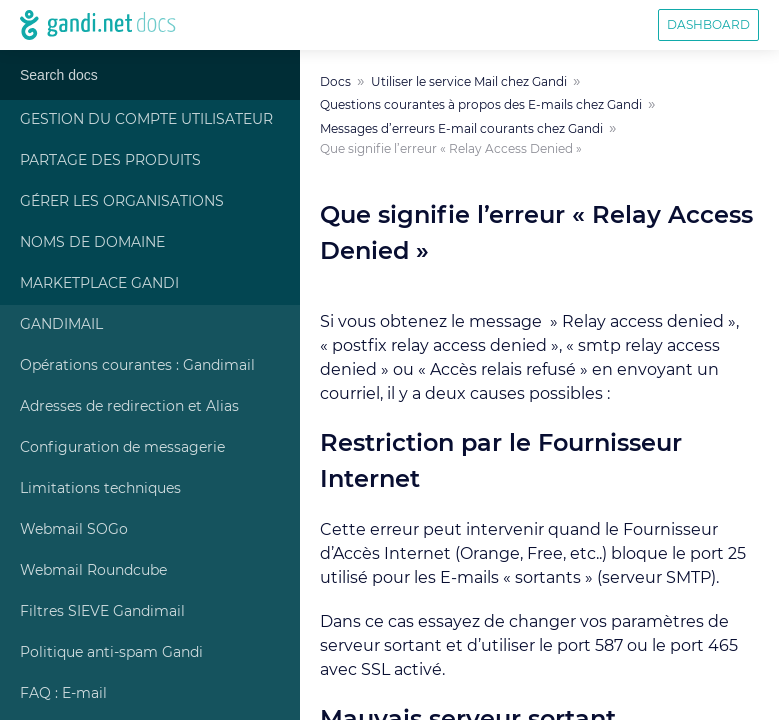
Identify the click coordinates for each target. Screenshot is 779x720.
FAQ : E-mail (63, 694)
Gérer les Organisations (122, 202)
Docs (335, 82)
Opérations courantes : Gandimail (137, 366)
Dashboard (708, 25)
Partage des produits (110, 161)
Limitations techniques (100, 489)
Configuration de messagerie (122, 448)
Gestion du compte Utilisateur (146, 120)
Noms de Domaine (92, 243)
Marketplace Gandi (99, 284)
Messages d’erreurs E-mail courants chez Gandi (461, 129)
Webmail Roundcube (93, 571)
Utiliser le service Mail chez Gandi (469, 82)
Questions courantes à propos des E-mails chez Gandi (481, 105)
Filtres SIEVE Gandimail (102, 612)
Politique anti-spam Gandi (111, 653)
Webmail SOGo (74, 530)
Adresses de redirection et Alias (129, 407)
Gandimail (61, 325)
